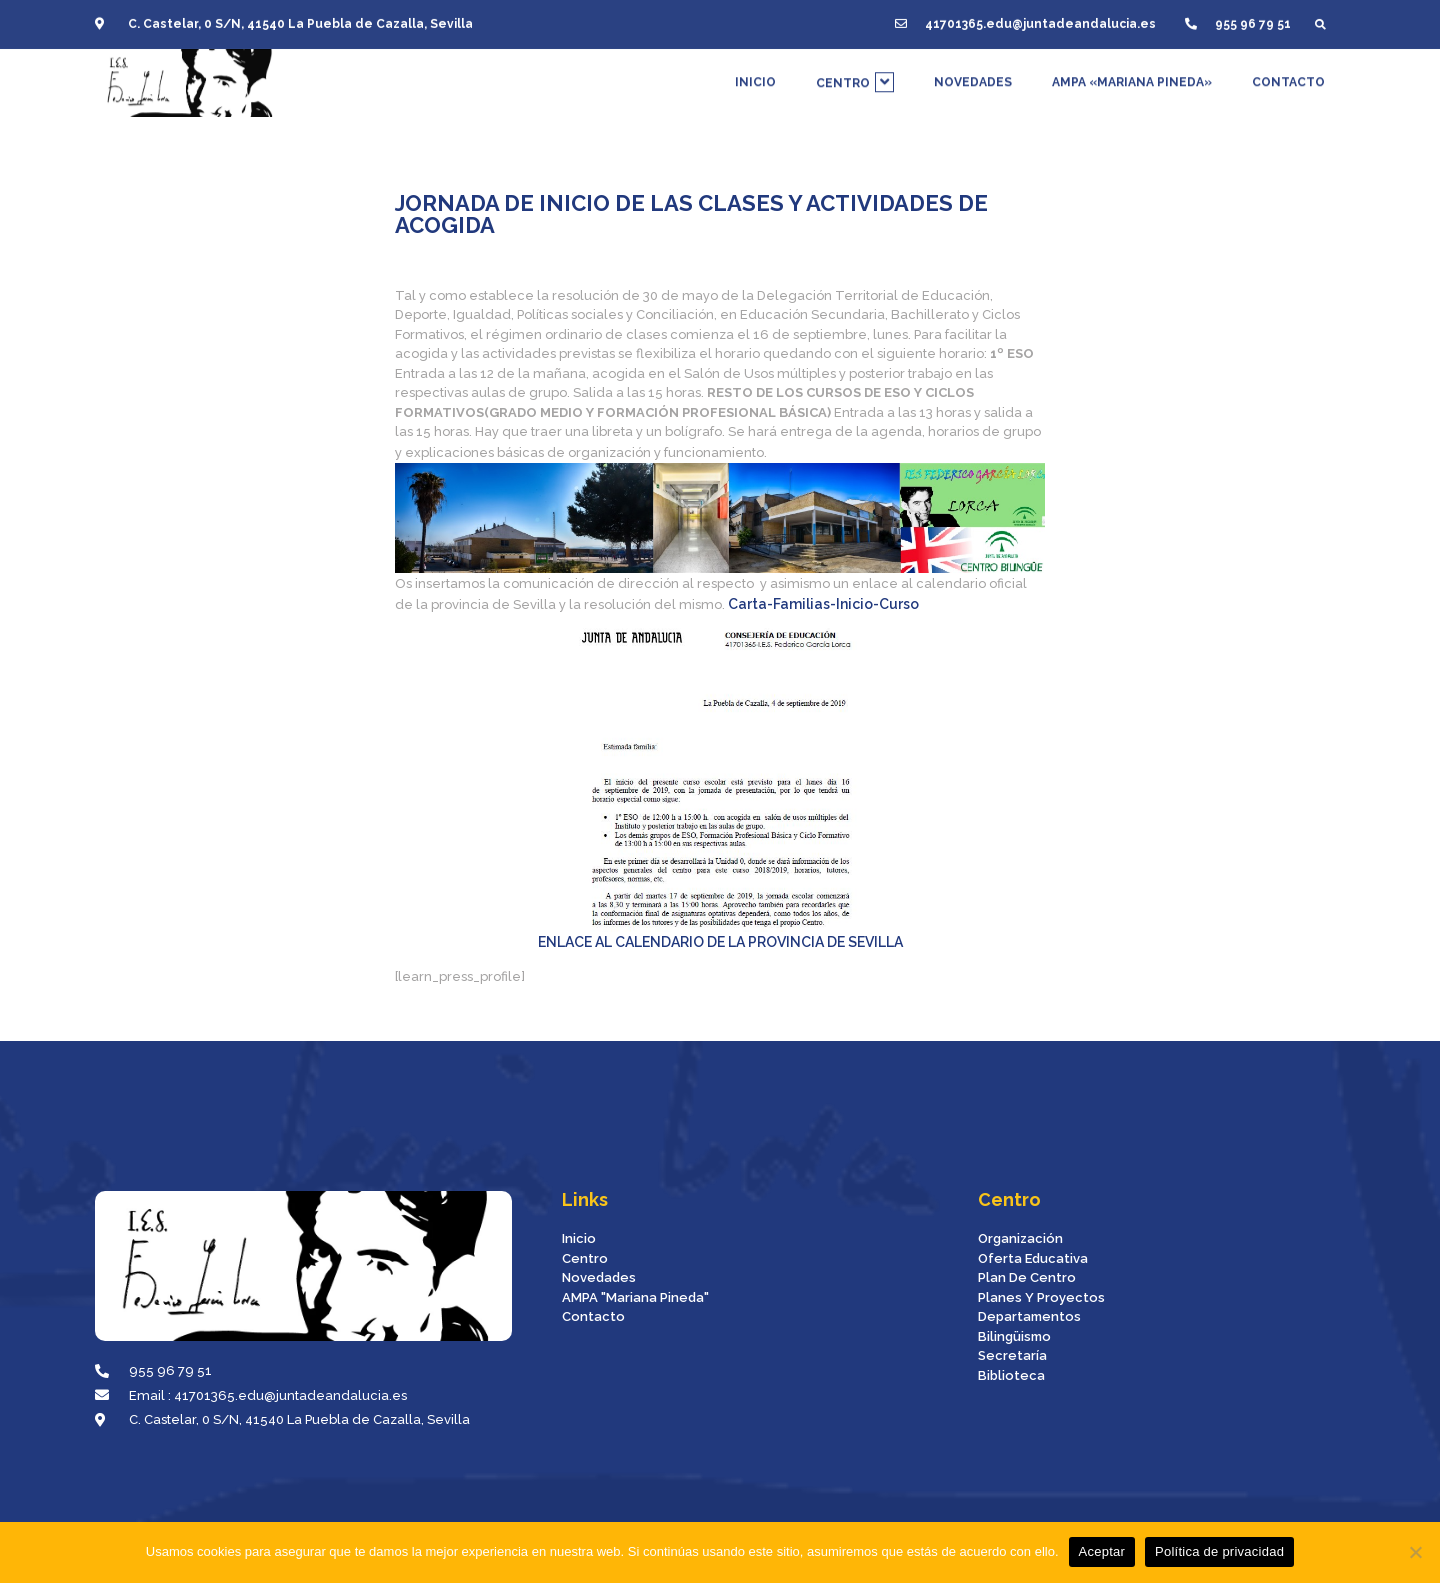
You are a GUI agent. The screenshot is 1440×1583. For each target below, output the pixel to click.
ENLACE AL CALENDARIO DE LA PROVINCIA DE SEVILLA (720, 942)
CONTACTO (1288, 55)
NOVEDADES (973, 55)
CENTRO (855, 55)
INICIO (755, 55)
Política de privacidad (1219, 1551)
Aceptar (1102, 1551)
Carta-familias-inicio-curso (823, 604)
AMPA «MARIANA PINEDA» (1132, 55)
